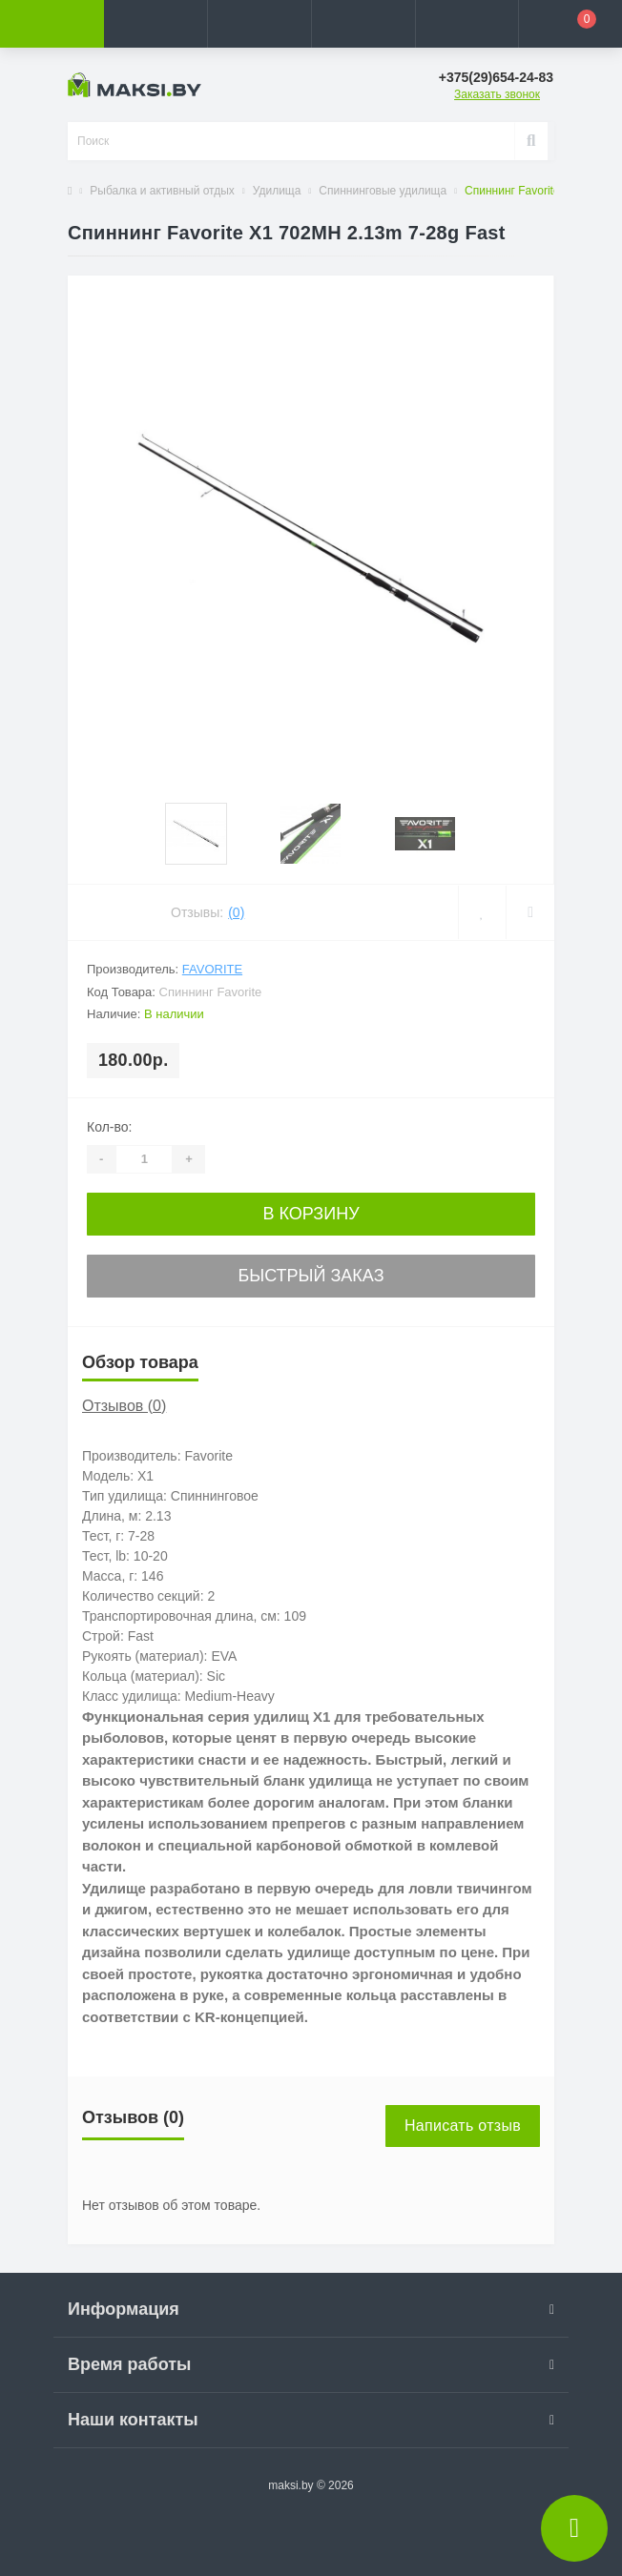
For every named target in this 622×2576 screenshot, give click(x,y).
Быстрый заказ (311, 1275)
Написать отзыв (462, 2125)
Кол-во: (109, 1127)
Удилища (277, 190)
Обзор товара (140, 1362)
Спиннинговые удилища (382, 190)
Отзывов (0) (124, 1406)
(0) (236, 912)
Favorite (212, 969)
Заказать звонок (497, 94)
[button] (259, 24)
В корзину (310, 1213)
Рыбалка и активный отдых (162, 190)
